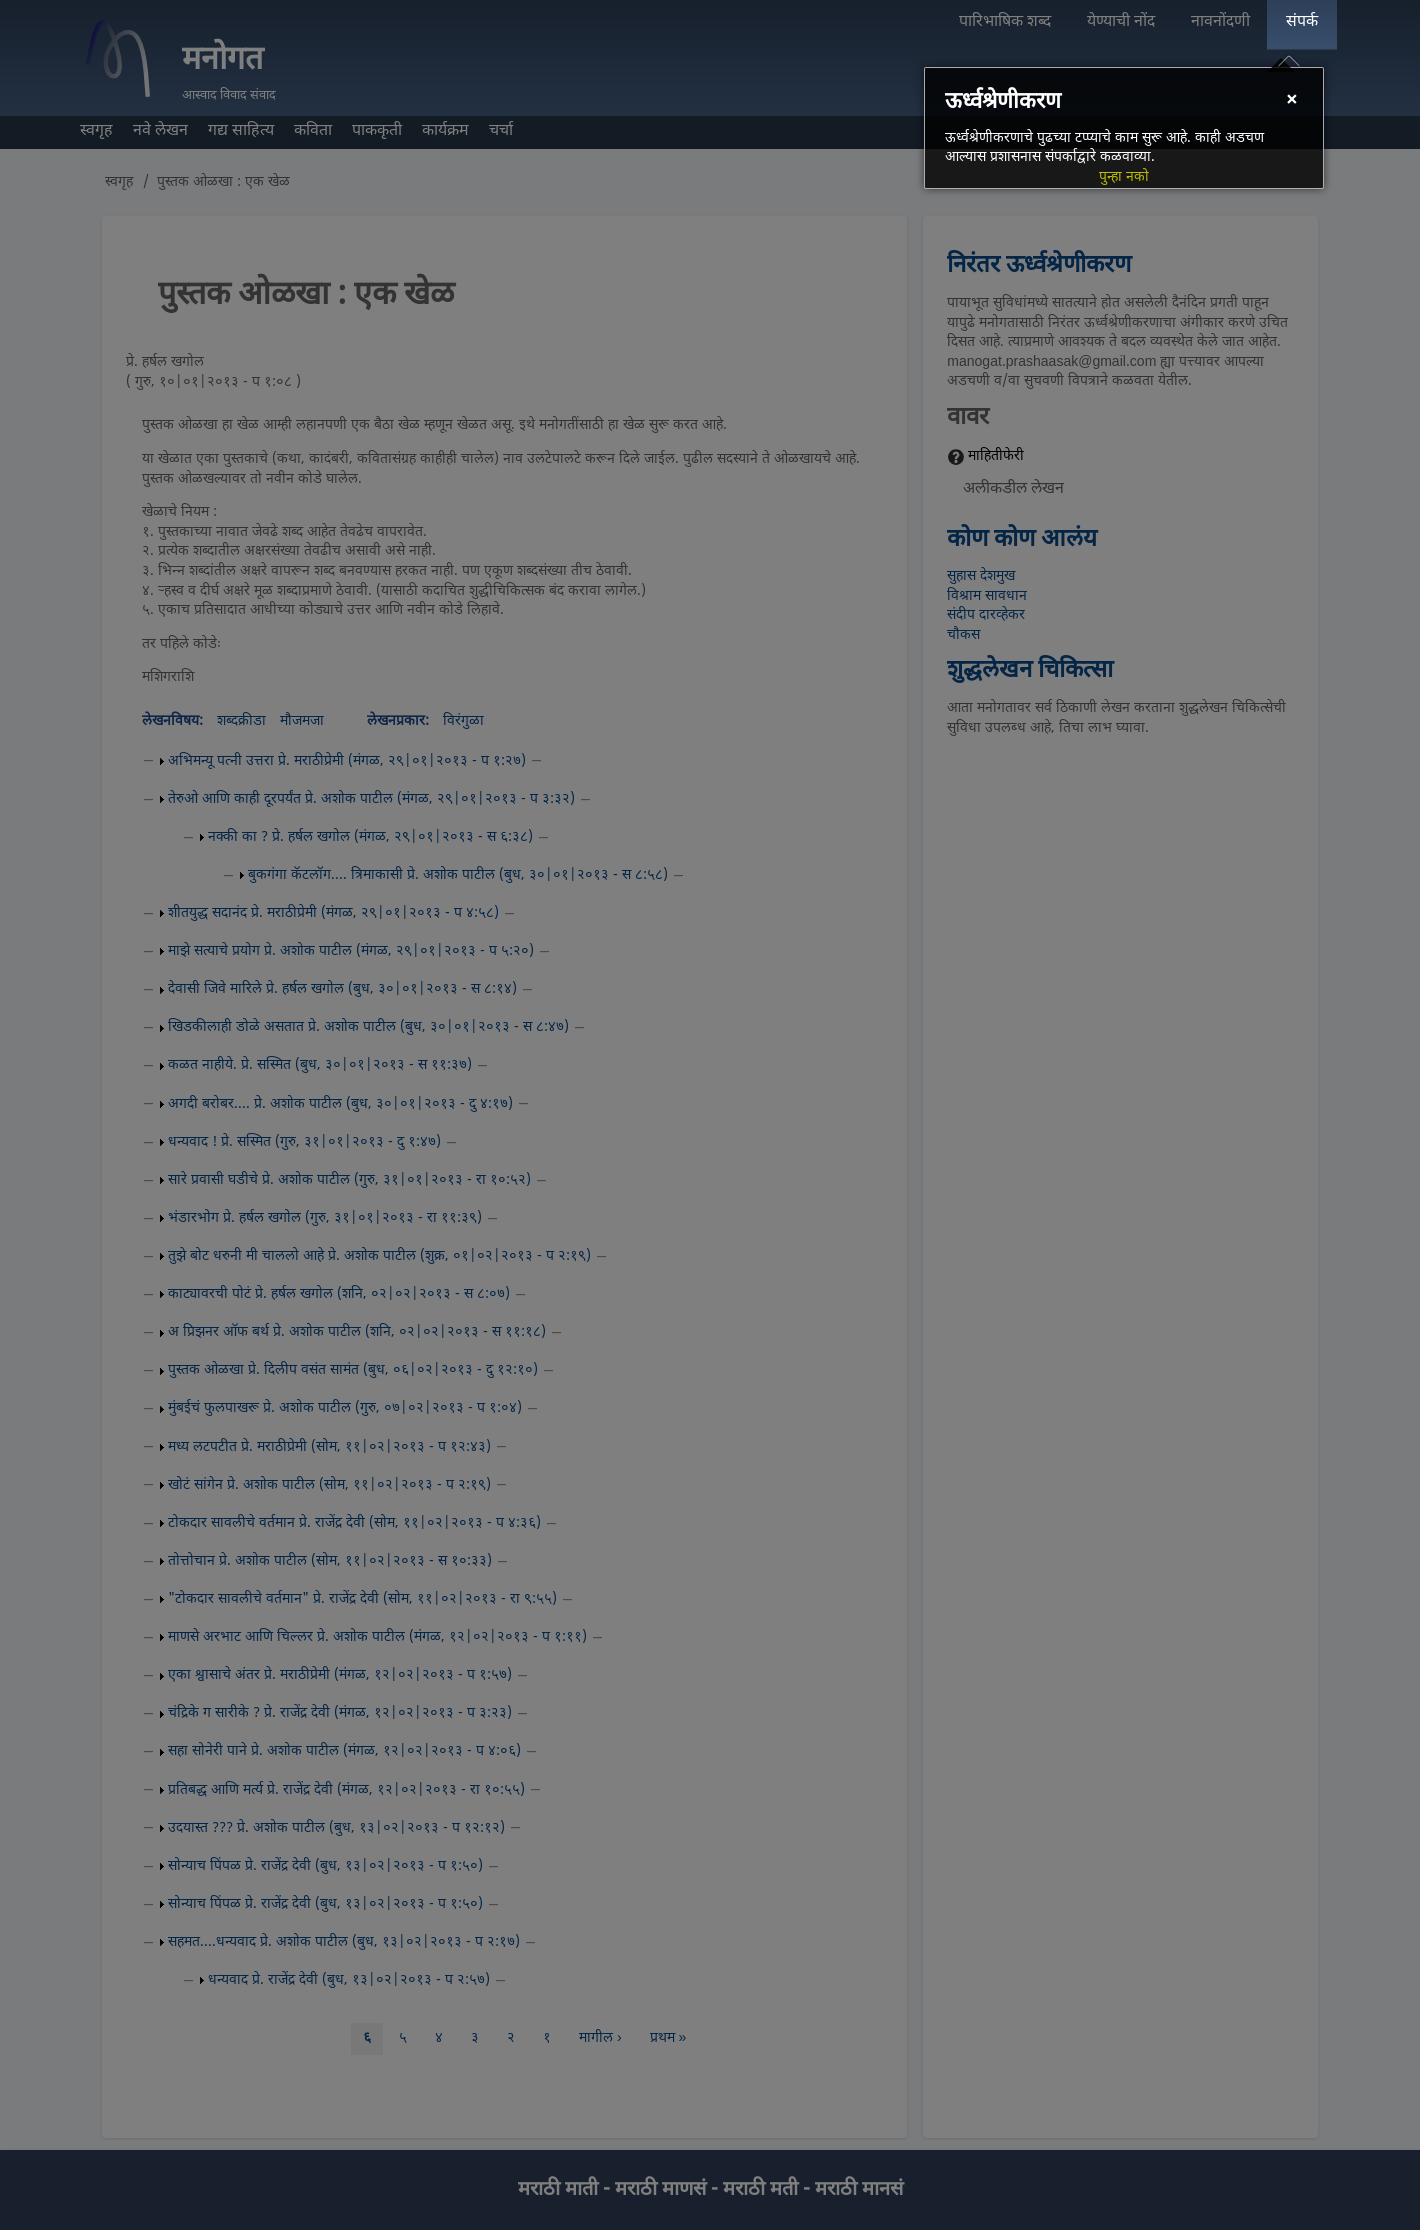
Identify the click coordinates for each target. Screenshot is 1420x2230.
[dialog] (1124, 128)
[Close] (1291, 101)
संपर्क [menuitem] (1302, 22)
